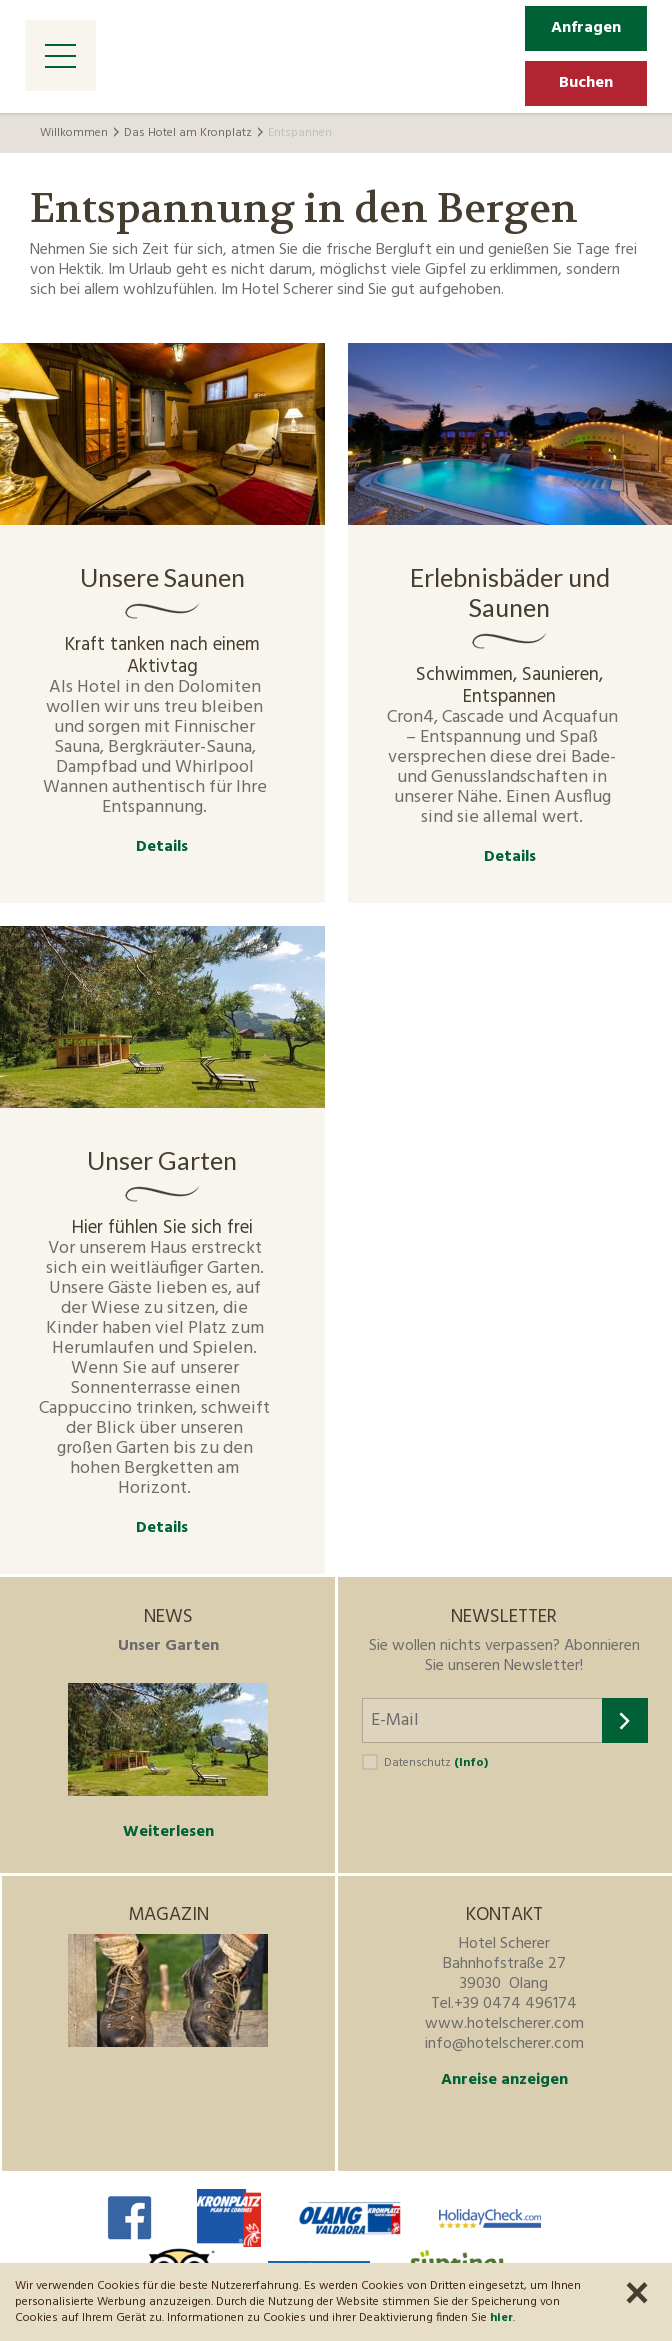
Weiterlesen (168, 1832)
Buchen (586, 83)
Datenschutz (436, 1763)
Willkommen (74, 133)
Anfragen (586, 28)
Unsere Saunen (162, 577)
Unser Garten (162, 1160)
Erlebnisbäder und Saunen (510, 592)
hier (501, 2318)
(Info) (471, 1763)
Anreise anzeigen (504, 2080)
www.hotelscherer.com (504, 2024)
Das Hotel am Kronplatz (188, 133)
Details (162, 847)
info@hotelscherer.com (504, 2044)
